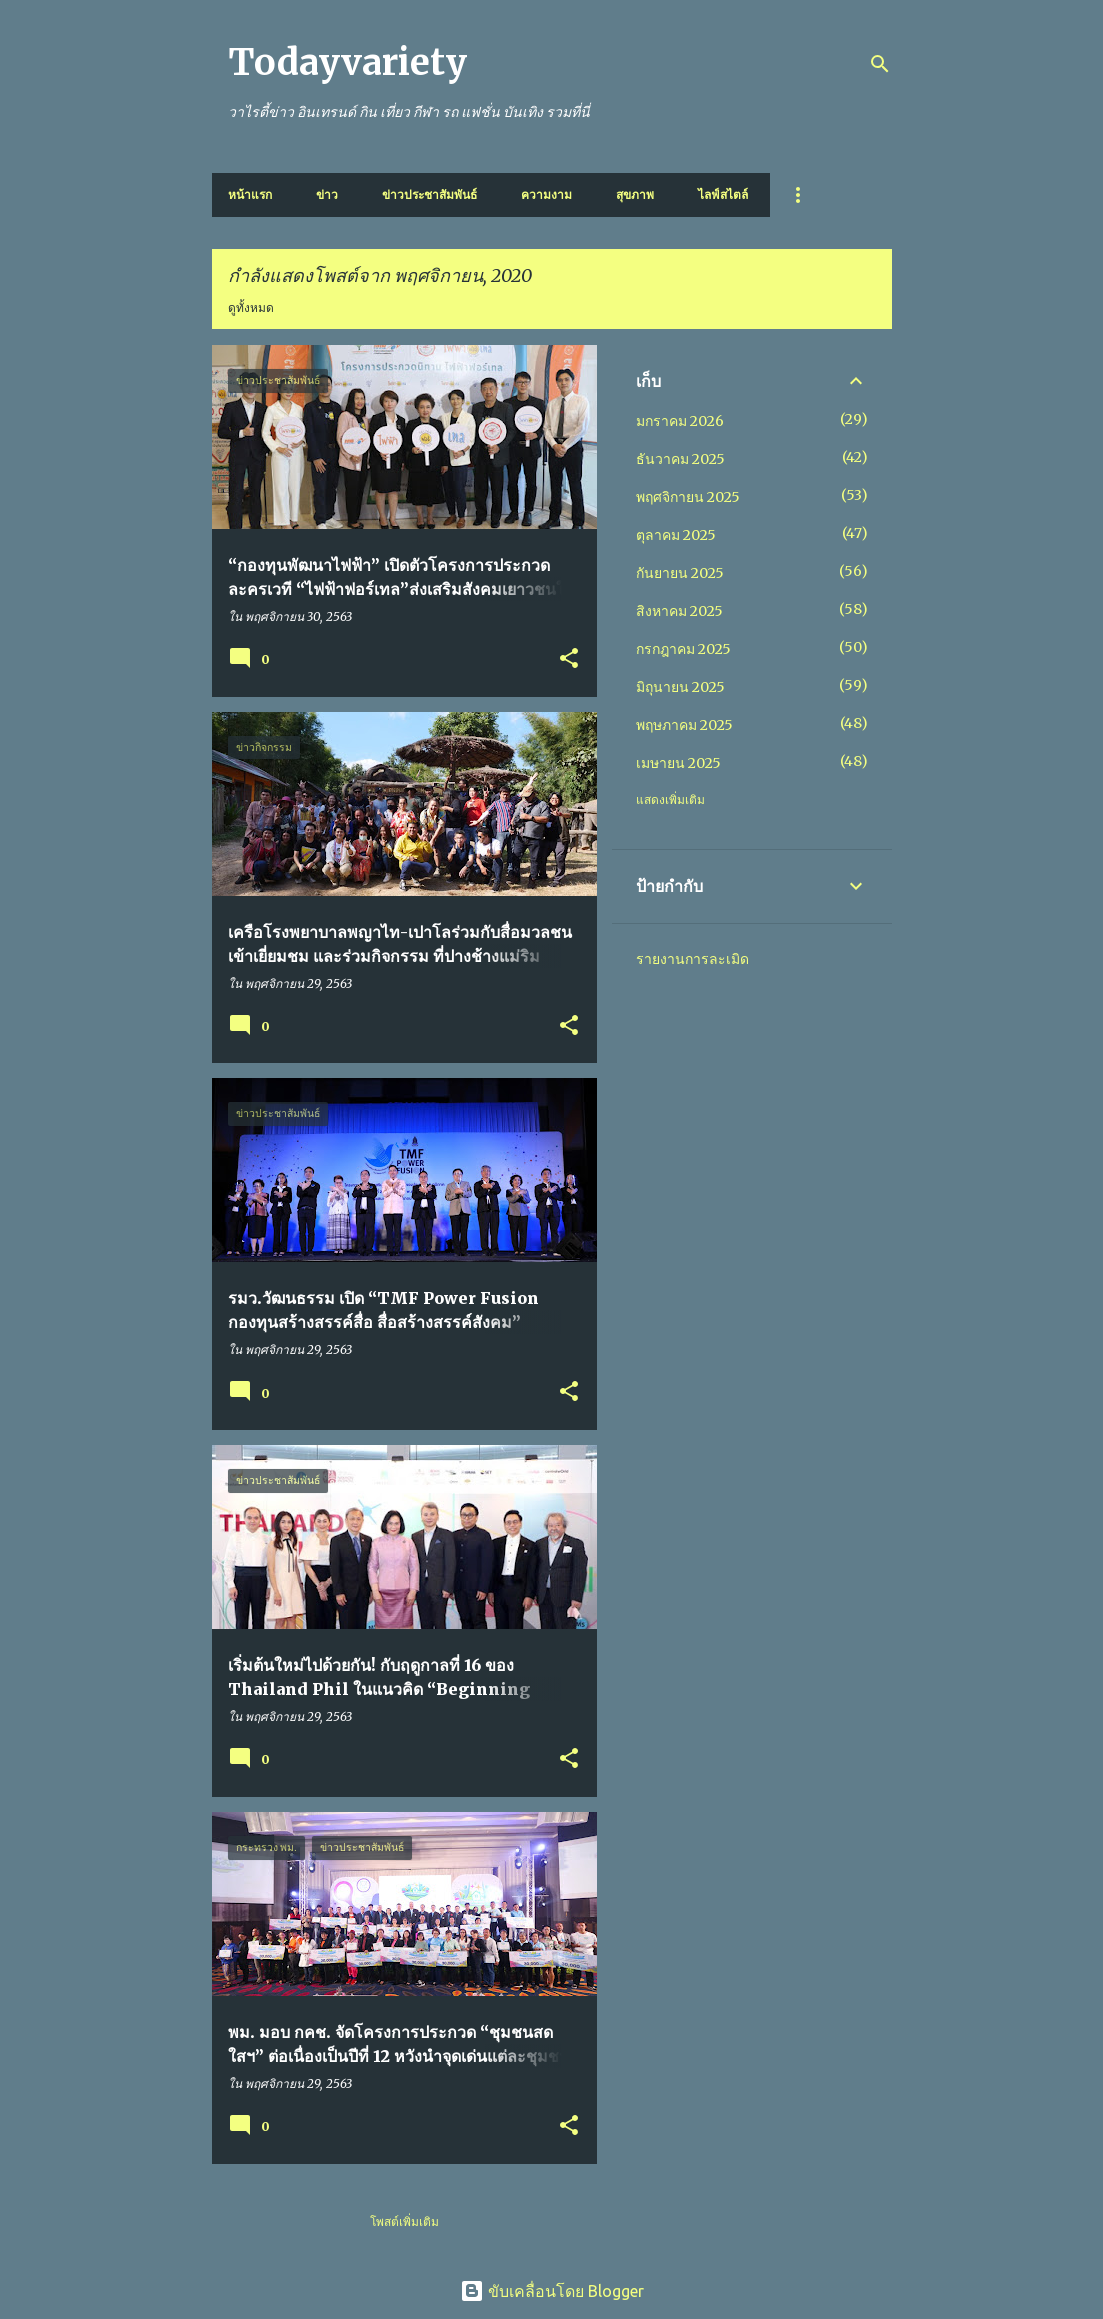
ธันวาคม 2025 (680, 459)
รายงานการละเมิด (692, 959)
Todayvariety (347, 62)
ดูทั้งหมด (251, 307)
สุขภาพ (635, 194)
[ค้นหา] (880, 64)
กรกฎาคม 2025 (683, 649)
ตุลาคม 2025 (676, 535)
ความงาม (546, 194)
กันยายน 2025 (680, 573)
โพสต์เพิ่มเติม (404, 2221)
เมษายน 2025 (678, 763)
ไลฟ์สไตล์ (723, 194)
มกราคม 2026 (680, 421)
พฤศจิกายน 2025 (688, 497)
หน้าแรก (250, 194)
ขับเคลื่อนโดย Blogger (552, 2291)
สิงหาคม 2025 (679, 611)
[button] (569, 659)
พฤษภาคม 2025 (684, 725)
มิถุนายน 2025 (680, 687)
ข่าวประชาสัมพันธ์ (429, 194)
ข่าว (327, 194)
